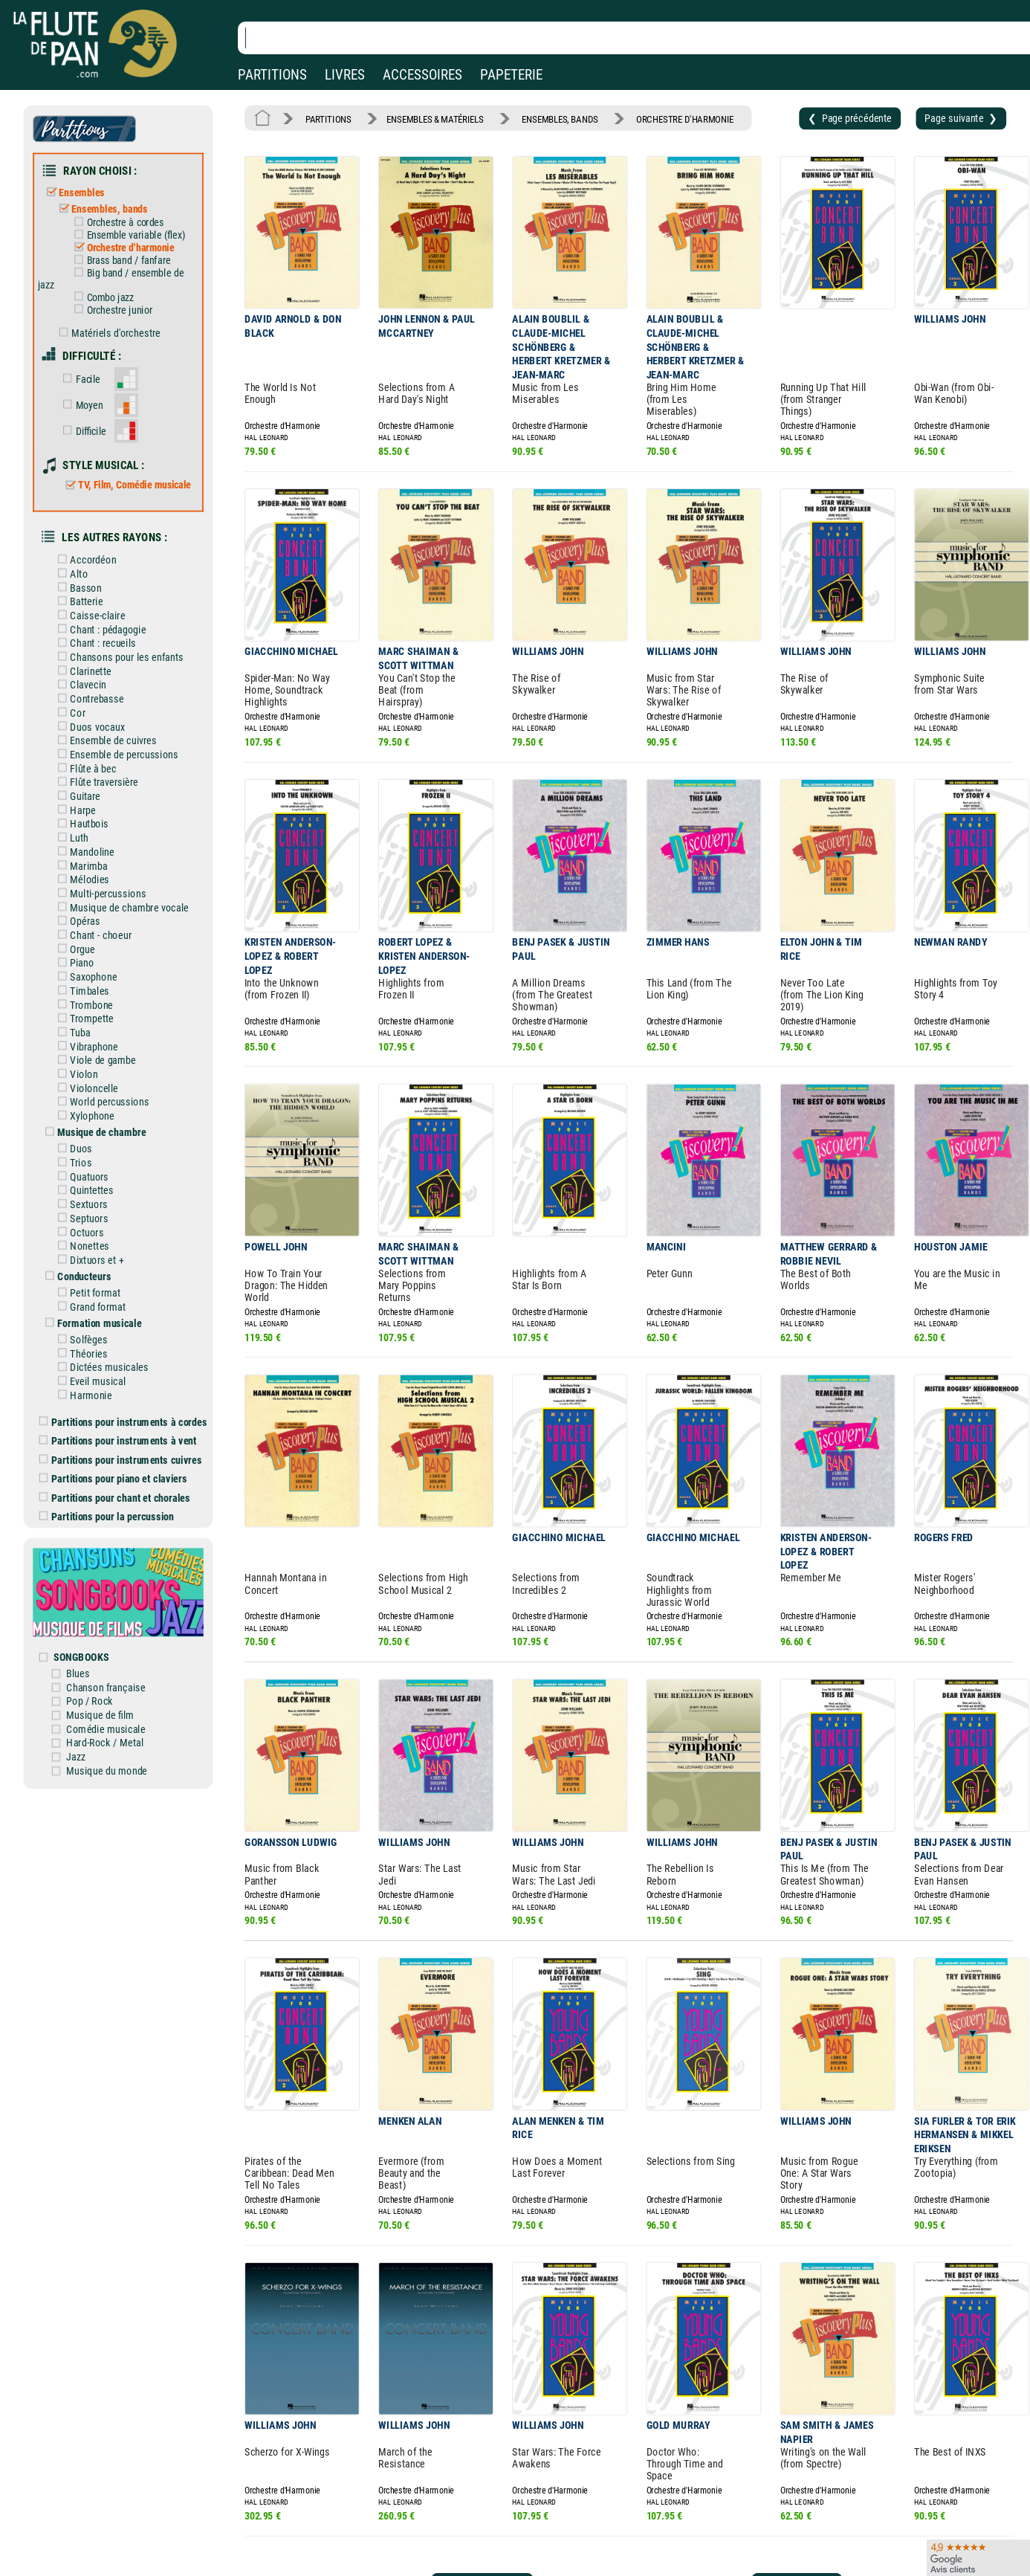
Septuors (80, 1218)
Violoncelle (85, 1088)
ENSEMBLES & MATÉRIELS (435, 118)
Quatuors (80, 1176)
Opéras (76, 921)
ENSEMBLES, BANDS (560, 118)
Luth (70, 838)
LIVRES (345, 74)
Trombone (82, 1004)
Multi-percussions (99, 893)
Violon (75, 1074)
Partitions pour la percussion (106, 1516)
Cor (68, 712)
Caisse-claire (89, 615)
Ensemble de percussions (115, 754)
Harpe (74, 810)
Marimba (80, 865)
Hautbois (80, 824)
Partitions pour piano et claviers (113, 1478)
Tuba (71, 1032)
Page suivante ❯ (961, 118)
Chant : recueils (94, 643)
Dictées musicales (100, 1367)
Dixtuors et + (88, 1259)
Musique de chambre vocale (120, 907)
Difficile (81, 431)
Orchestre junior (110, 310)
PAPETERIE (511, 74)
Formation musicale (90, 1323)
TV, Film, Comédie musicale (125, 485)
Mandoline (83, 851)
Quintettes (83, 1190)
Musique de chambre (92, 1132)
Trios (72, 1162)
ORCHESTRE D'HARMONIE (684, 118)
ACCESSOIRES (422, 74)
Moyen (79, 405)
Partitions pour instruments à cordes (123, 1421)
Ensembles (72, 193)
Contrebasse (88, 699)
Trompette (83, 1019)
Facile (78, 379)
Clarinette (81, 671)
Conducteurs (75, 1276)
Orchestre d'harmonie (121, 248)
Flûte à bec (84, 768)
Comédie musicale (105, 1729)
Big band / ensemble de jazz (111, 278)
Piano (73, 963)
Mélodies (80, 880)
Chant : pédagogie (99, 629)
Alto (70, 573)
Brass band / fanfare (119, 260)
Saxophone (84, 977)
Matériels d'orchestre (107, 332)
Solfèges (80, 1339)
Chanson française (105, 1687)
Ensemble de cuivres (104, 741)
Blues (77, 1673)
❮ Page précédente (850, 118)
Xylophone (83, 1116)
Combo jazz (101, 297)
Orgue (73, 949)
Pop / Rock (89, 1701)
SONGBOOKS (81, 1656)
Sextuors (80, 1204)
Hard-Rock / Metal (104, 1743)
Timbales (80, 990)
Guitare (76, 796)
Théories (80, 1353)
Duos (72, 1149)
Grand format (89, 1306)
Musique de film (100, 1714)
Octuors (78, 1232)
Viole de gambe (94, 1060)
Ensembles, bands (100, 209)
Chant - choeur (92, 935)
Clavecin (79, 685)
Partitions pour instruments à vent (118, 1440)
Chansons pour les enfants (118, 657)
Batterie (77, 601)
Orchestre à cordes (115, 222)
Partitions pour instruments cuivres (120, 1459)
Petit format (86, 1293)
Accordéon (84, 560)
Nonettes (80, 1246)
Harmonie (82, 1395)
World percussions (100, 1102)
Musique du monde (106, 1770)
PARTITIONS (272, 74)
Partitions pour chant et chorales (114, 1497)
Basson (77, 587)
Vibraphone (85, 1046)
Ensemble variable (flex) (126, 235)
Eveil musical (89, 1381)
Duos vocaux (88, 726)
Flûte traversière (95, 782)
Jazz (75, 1756)
